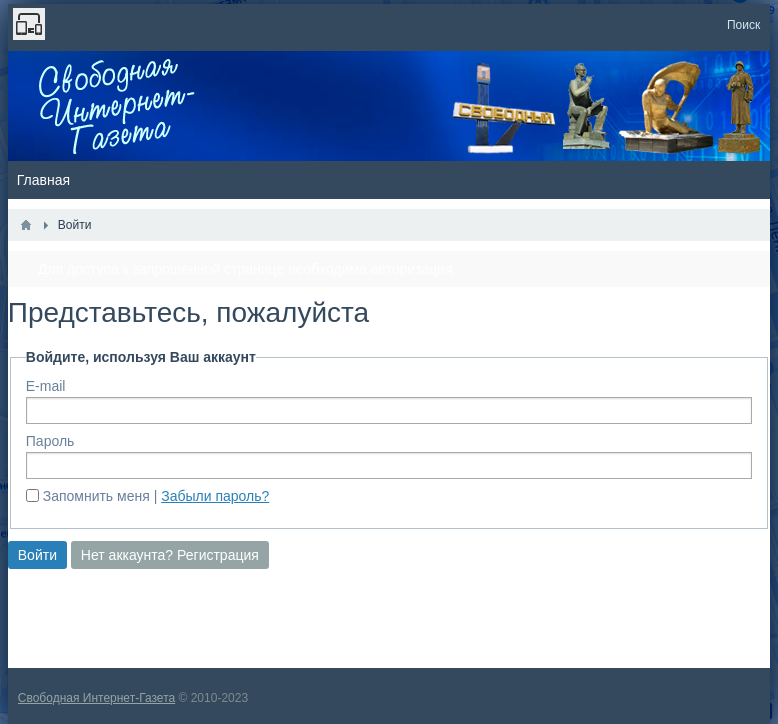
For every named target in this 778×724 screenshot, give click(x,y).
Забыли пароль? (215, 496)
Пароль (50, 441)
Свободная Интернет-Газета (96, 698)
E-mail (46, 386)
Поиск (743, 25)
